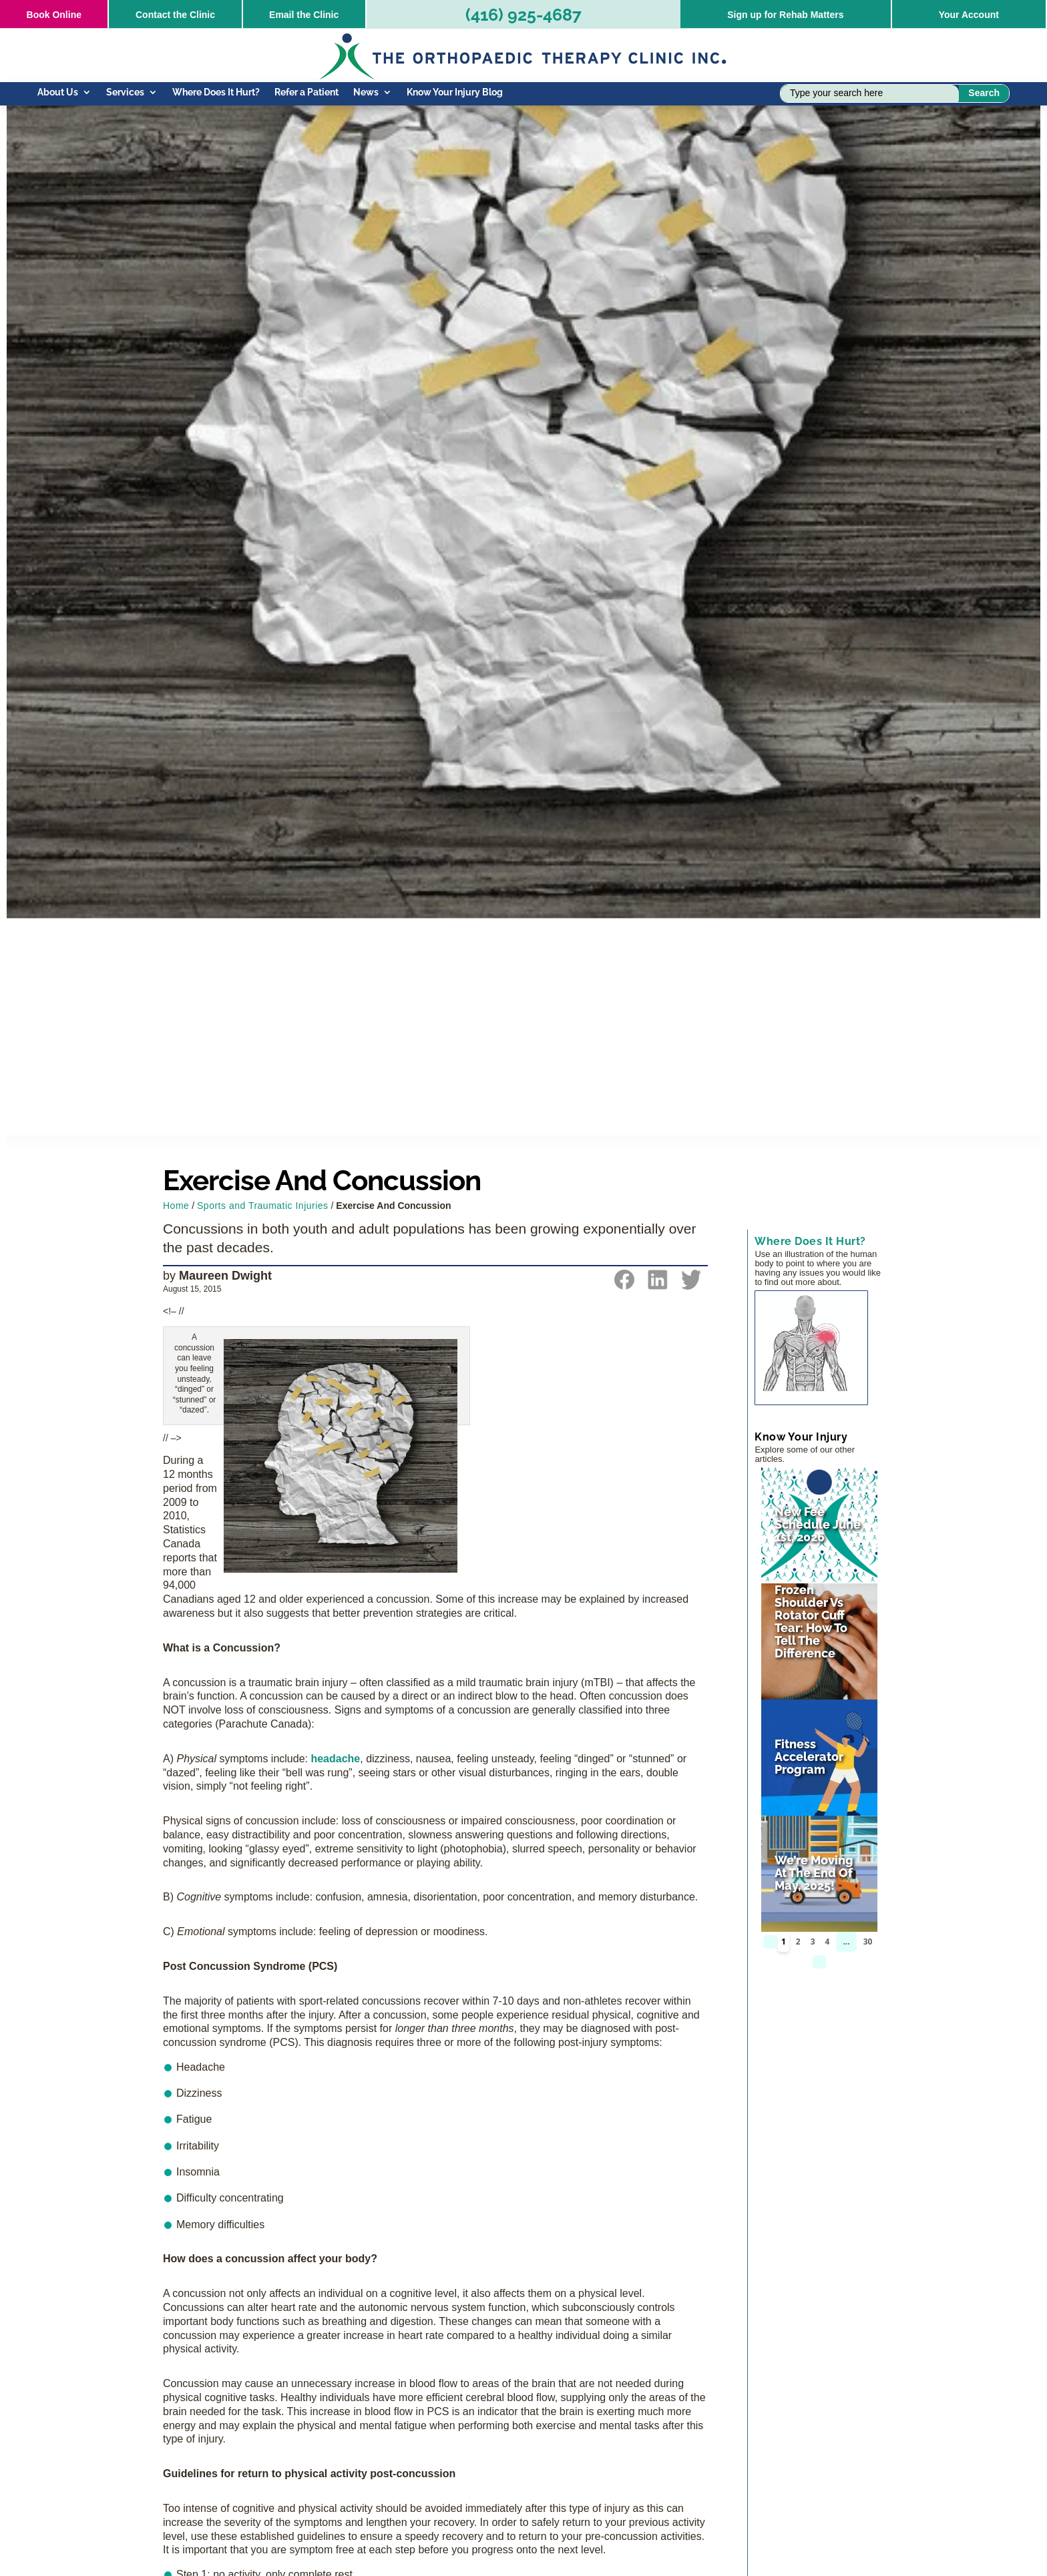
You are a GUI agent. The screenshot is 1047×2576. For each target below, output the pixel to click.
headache (335, 1758)
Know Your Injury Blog (455, 92)
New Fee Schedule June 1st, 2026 (818, 1524)
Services (125, 92)
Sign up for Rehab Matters (785, 14)
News (366, 92)
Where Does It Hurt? (216, 92)
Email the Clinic (304, 14)
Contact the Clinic (175, 14)
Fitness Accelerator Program (809, 1757)
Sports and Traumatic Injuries (263, 1205)
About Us (57, 92)
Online (54, 14)
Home (176, 1205)
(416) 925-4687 (523, 15)
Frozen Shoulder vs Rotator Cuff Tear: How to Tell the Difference (811, 1621)
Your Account (969, 14)
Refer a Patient (306, 92)
